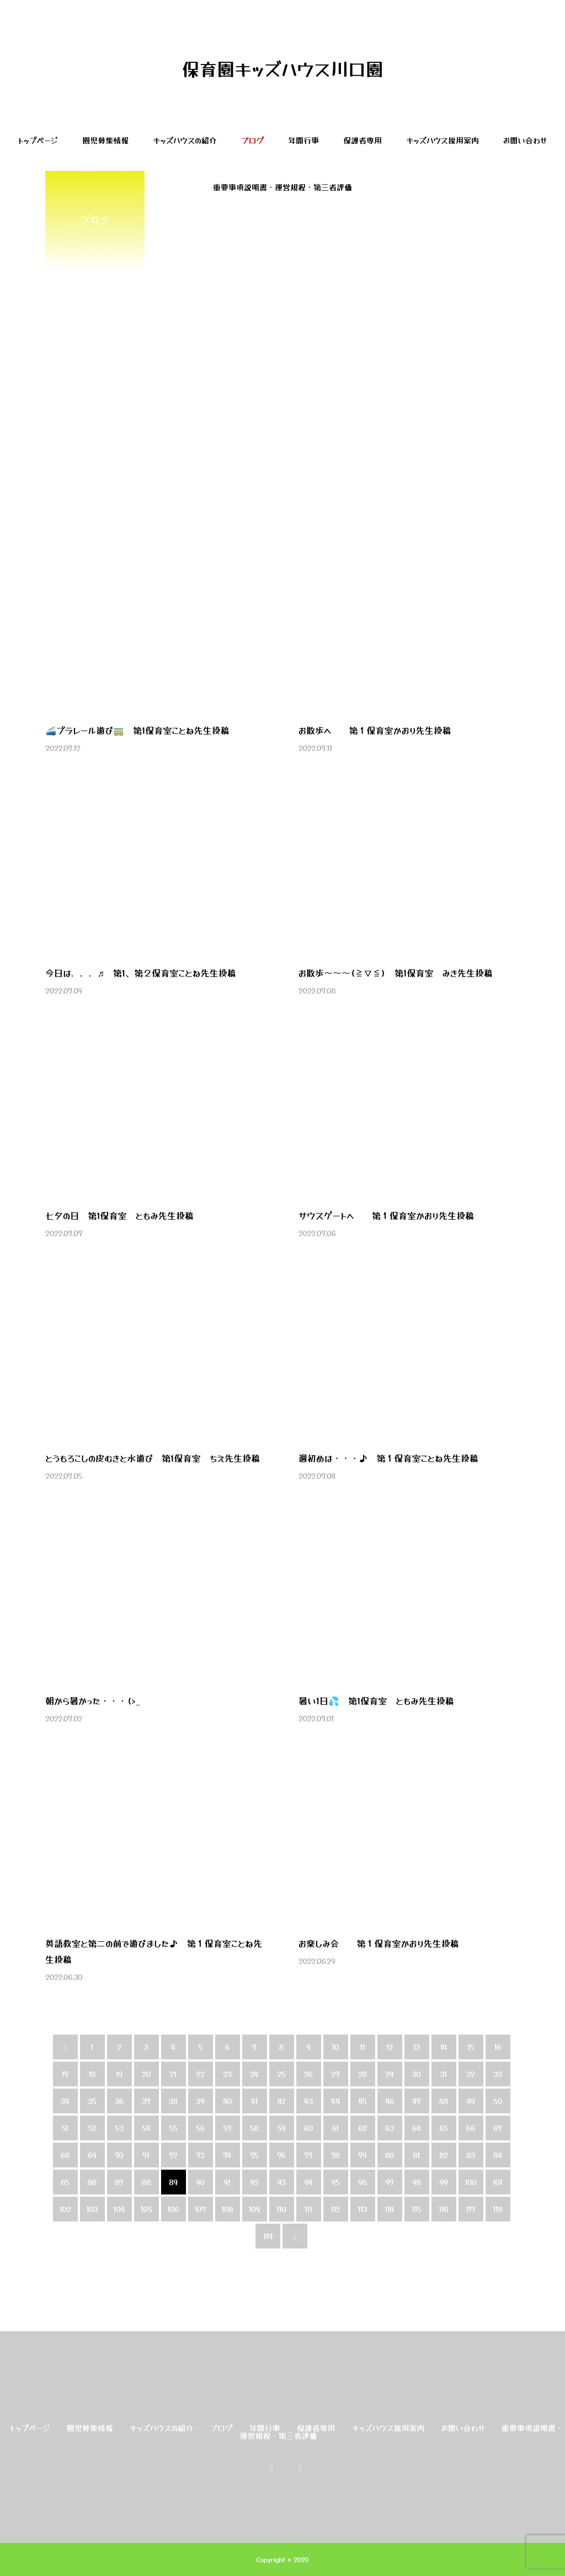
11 (362, 2046)
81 (416, 2154)
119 (268, 2235)
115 (417, 2208)
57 (227, 2127)
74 (227, 2154)
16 (498, 2046)
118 (498, 2208)
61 (335, 2127)
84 (498, 2154)
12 (389, 2046)
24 (254, 2073)
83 (470, 2154)
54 (146, 2127)
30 (416, 2073)
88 (146, 2181)
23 (227, 2073)
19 (119, 2073)
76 (281, 2154)
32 (470, 2073)
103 (92, 2208)
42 (281, 2100)
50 (497, 2100)
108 (227, 2208)
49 (470, 2100)
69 (92, 2154)
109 (254, 2208)
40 (227, 2100)
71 (146, 2154)
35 (92, 2100)
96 (362, 2181)
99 (443, 2181)
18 (91, 2073)
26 (308, 2073)
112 (335, 2208)
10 (335, 2046)
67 (497, 2127)
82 (443, 2154)
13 (416, 2046)
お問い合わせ (525, 140)
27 (335, 2073)
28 (362, 2073)
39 (200, 2100)
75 (254, 2154)
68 (65, 2154)
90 (200, 2181)
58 (254, 2127)
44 (335, 2100)
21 (173, 2073)
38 (173, 2100)
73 (200, 2154)
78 (335, 2154)
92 (254, 2181)
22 (200, 2073)
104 (119, 2208)
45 (362, 2100)
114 (390, 2208)
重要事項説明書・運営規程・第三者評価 (282, 186)
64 (416, 2127)
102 (65, 2208)
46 (389, 2100)
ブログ (252, 140)
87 (119, 2181)
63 (389, 2127)
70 (119, 2154)
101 (498, 2181)
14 (443, 2046)
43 (308, 2100)
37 (146, 2100)
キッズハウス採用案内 (442, 140)
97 (389, 2181)
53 (119, 2127)
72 (173, 2154)
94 (308, 2181)
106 (173, 2208)
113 (362, 2208)
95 (335, 2181)
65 (443, 2127)
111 (309, 2208)
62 (362, 2127)
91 (227, 2181)
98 (416, 2181)
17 (65, 2073)
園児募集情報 (105, 140)
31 (443, 2073)
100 (471, 2181)
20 (146, 2073)
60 (308, 2127)
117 (470, 2208)
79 (363, 2154)
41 (254, 2100)
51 (65, 2127)
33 (497, 2073)
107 (200, 2208)
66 (470, 2127)
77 (308, 2154)
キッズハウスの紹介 (185, 140)
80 (390, 2154)
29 (389, 2073)
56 (200, 2127)
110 (281, 2208)
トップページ (38, 140)
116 (443, 2208)
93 (281, 2181)
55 (173, 2127)
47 (416, 2100)
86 (92, 2181)
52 (92, 2127)
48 (444, 2100)
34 (65, 2100)
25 (281, 2073)
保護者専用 (362, 140)
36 (119, 2100)
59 (282, 2127)
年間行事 (303, 140)
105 (146, 2208)
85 (65, 2181)
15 (470, 2046)
